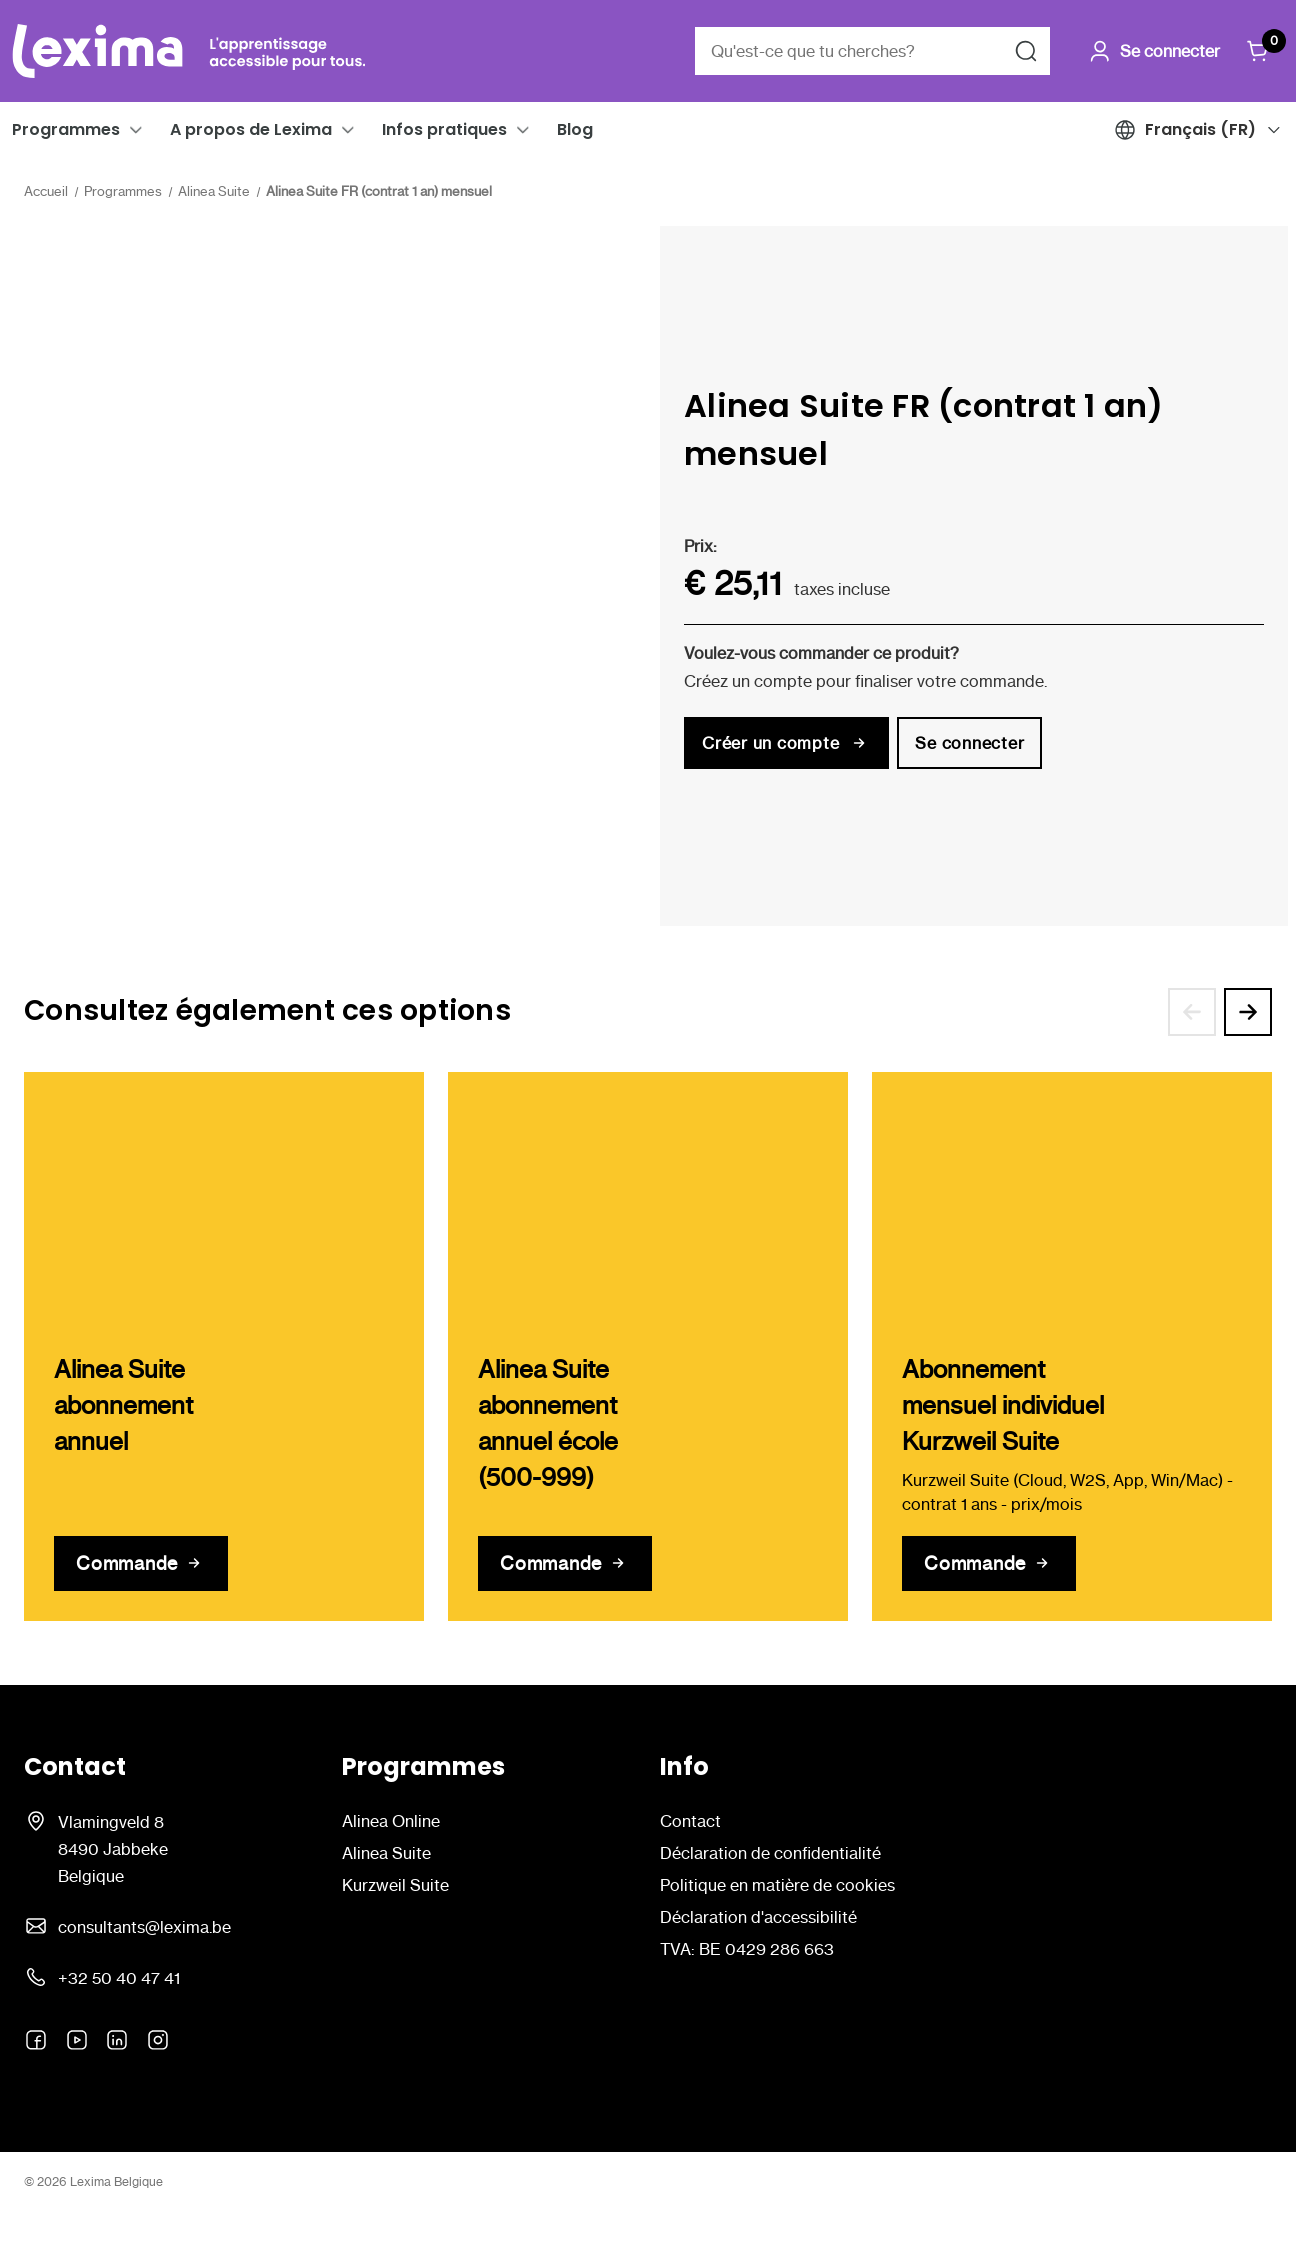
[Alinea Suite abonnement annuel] (141, 1563)
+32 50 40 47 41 (119, 1978)
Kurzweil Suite (395, 1885)
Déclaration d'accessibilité (758, 1917)
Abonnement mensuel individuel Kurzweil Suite (1003, 1405)
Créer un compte (786, 743)
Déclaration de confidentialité (770, 1853)
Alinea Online (391, 1821)
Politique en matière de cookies (777, 1885)
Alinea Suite (386, 1853)
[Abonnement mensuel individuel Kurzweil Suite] (989, 1563)
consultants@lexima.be (144, 1927)
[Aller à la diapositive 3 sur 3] (1192, 1012)
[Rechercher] (1026, 51)
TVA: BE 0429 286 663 (747, 1949)
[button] (136, 130)
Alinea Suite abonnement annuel (123, 1405)
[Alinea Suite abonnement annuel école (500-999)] (565, 1563)
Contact (690, 1821)
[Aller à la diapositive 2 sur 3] (1248, 1012)
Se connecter (969, 743)
